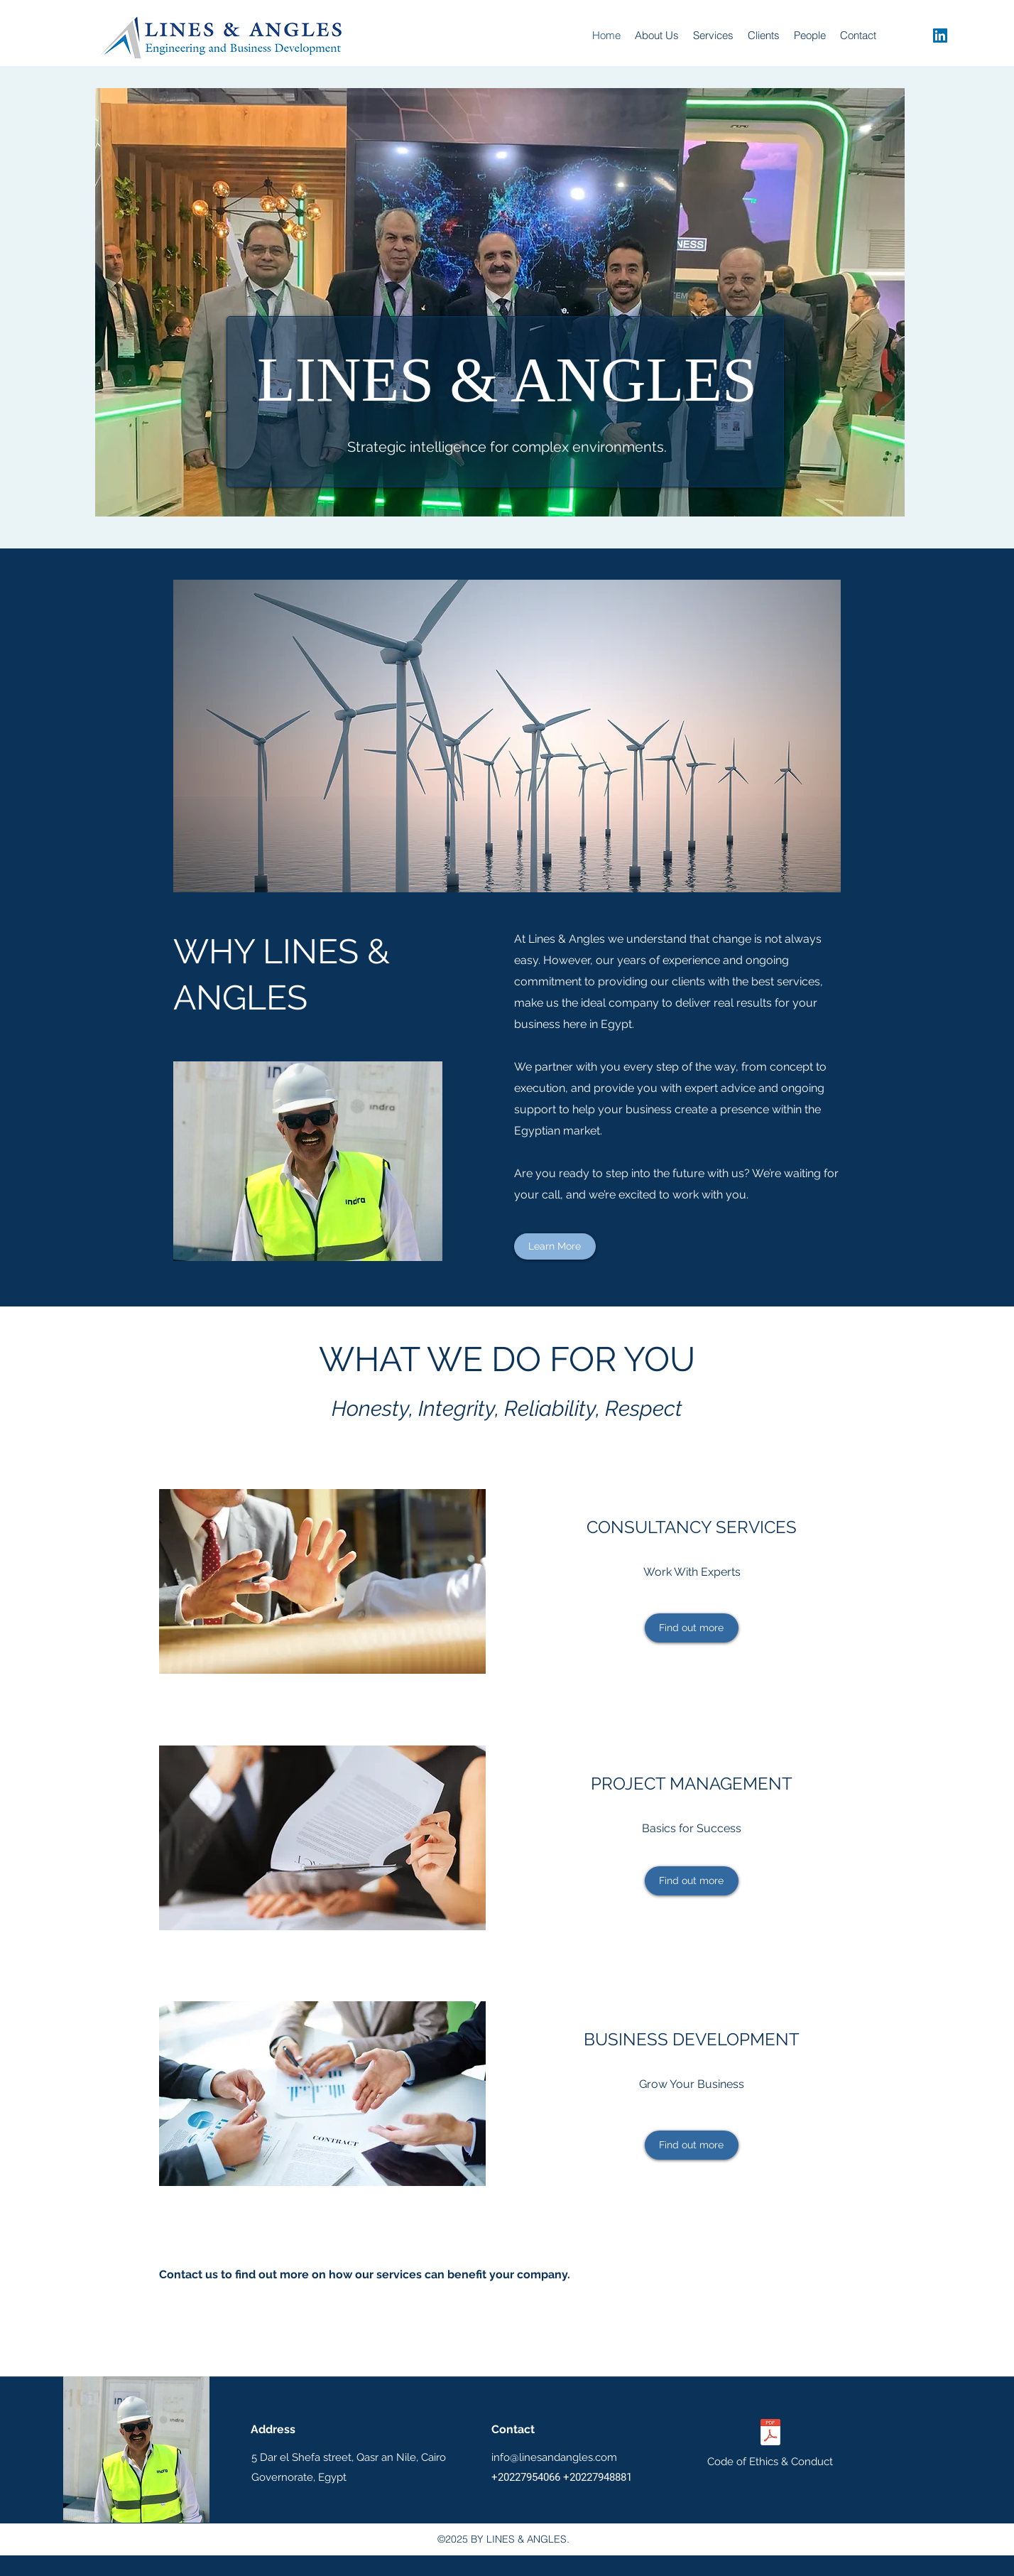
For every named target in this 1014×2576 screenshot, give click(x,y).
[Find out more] (691, 1628)
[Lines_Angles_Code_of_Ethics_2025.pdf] (770, 2434)
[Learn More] (555, 1246)
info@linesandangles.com (554, 2457)
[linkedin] (940, 35)
